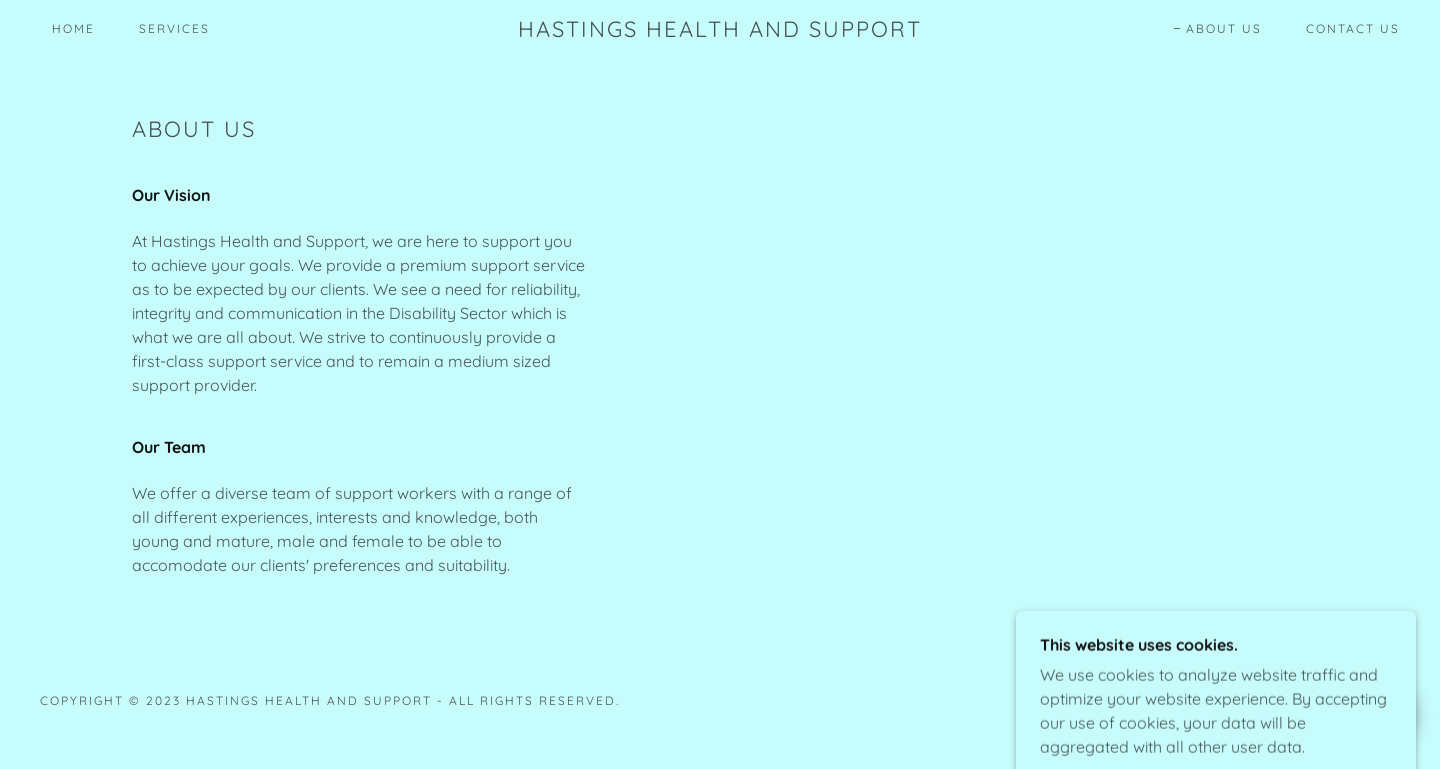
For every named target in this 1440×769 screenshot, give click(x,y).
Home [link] (73, 28)
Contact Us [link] (1353, 28)
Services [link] (174, 28)
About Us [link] (1224, 28)
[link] (719, 31)
